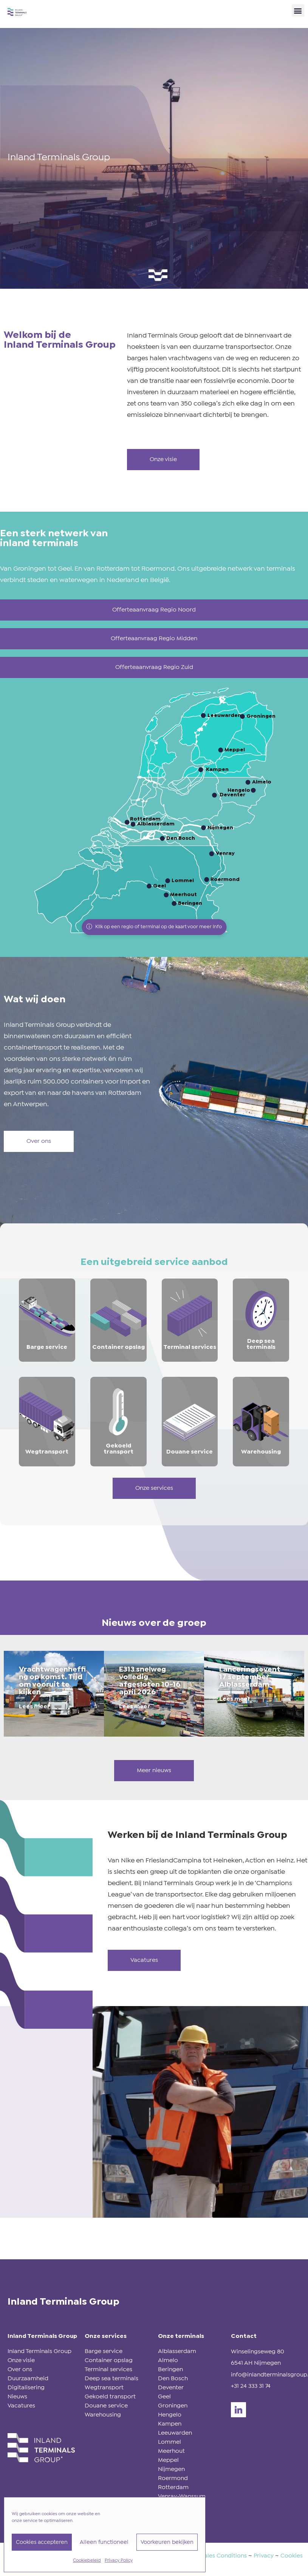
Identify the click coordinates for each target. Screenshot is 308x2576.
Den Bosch (173, 2378)
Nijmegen (171, 2469)
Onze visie (21, 2360)
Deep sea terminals (111, 2378)
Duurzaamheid (28, 2378)
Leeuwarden (175, 2432)
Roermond (173, 2478)
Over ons (20, 2369)
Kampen (169, 2423)
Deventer (171, 2387)
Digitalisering (26, 2387)
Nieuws (17, 2396)
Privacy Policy (119, 2560)
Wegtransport (104, 2387)
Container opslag (109, 2360)
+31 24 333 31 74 (251, 2386)
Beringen (170, 2369)
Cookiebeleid (87, 2560)
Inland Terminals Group (39, 2351)
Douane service (106, 2405)
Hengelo (169, 2414)
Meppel (168, 2460)
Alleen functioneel (104, 2542)
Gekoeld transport (110, 2396)
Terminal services (108, 2369)
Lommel (169, 2442)
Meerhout (171, 2451)
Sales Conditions (224, 2555)
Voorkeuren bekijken (167, 2542)
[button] (298, 10)
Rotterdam (173, 2487)
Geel (164, 2396)
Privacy (264, 2555)
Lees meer (34, 1706)
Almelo (168, 2360)
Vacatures (21, 2405)
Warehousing (103, 2414)
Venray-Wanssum (182, 2496)
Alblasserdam (177, 2351)
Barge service (103, 2351)
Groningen (172, 2405)
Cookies (291, 2555)
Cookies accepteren (42, 2542)
